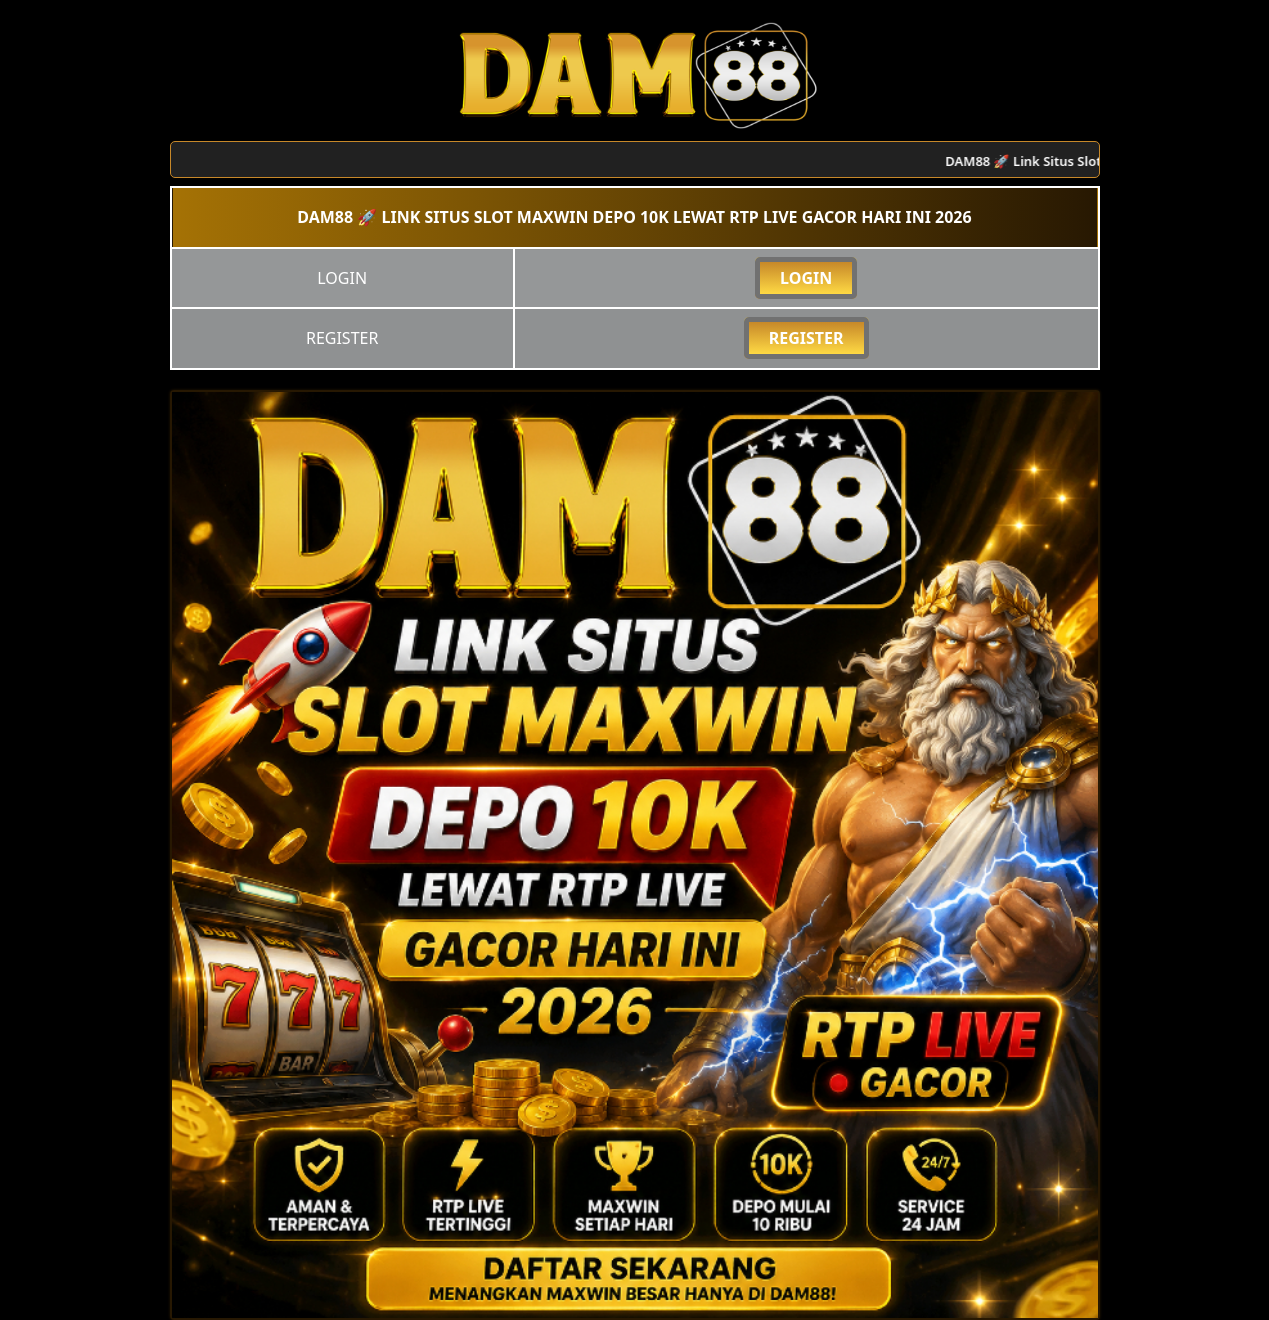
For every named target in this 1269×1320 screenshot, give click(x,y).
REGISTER (806, 338)
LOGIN (806, 278)
